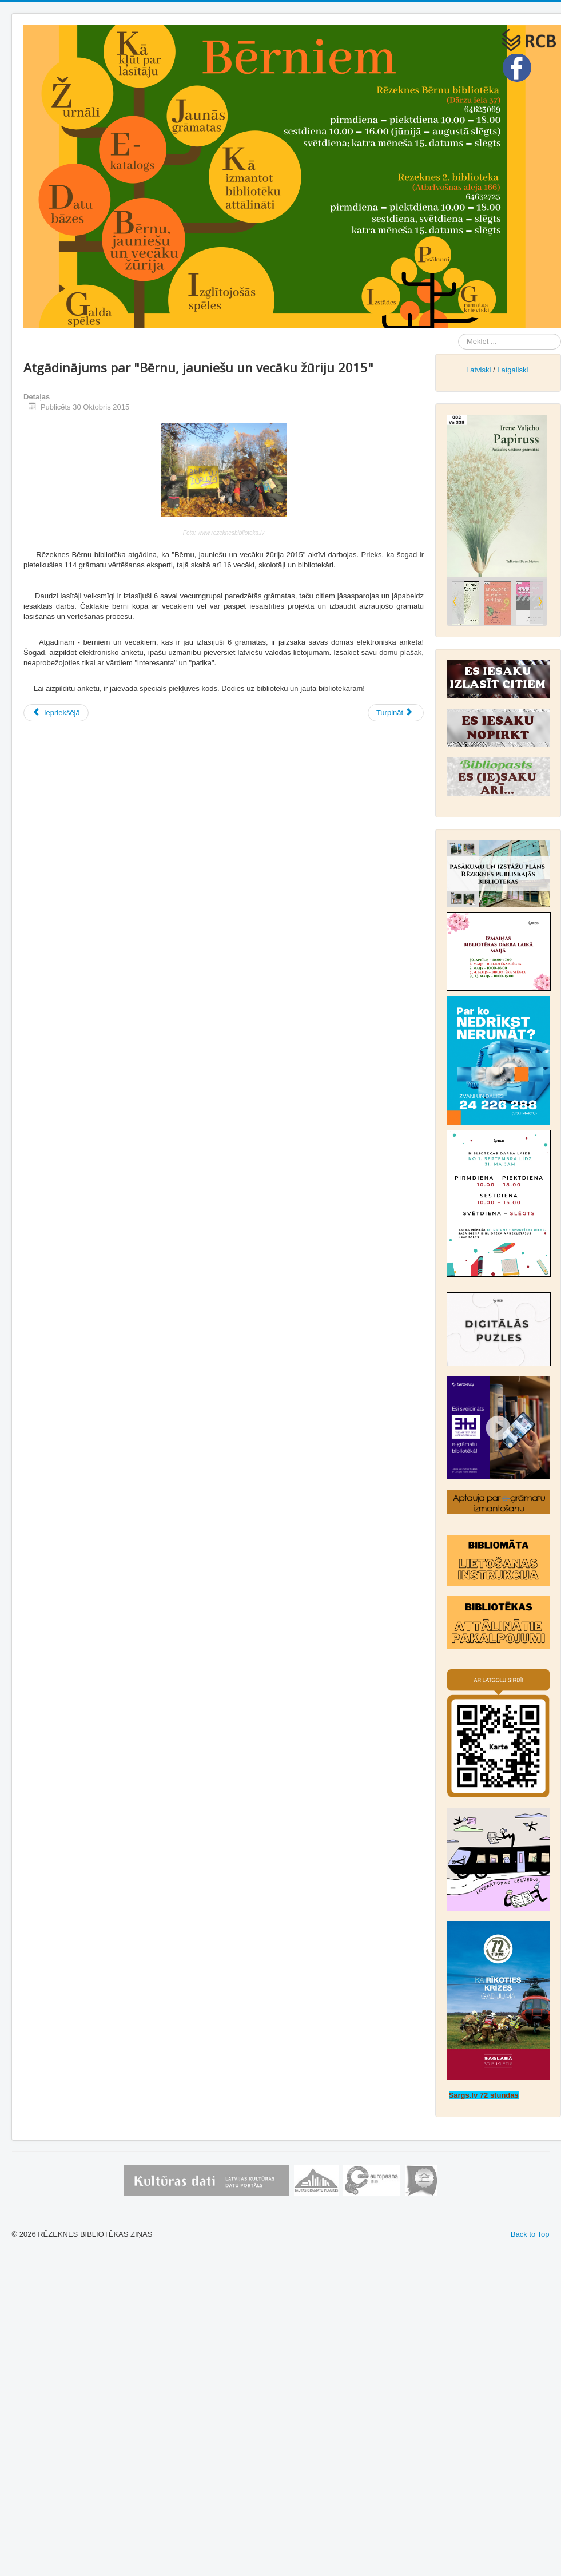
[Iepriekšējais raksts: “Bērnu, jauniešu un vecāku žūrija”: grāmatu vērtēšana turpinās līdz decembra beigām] (56, 712)
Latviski (478, 370)
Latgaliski (512, 370)
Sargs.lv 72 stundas (484, 2095)
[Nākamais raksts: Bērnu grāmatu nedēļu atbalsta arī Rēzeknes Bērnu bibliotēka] (396, 712)
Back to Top (530, 2234)
